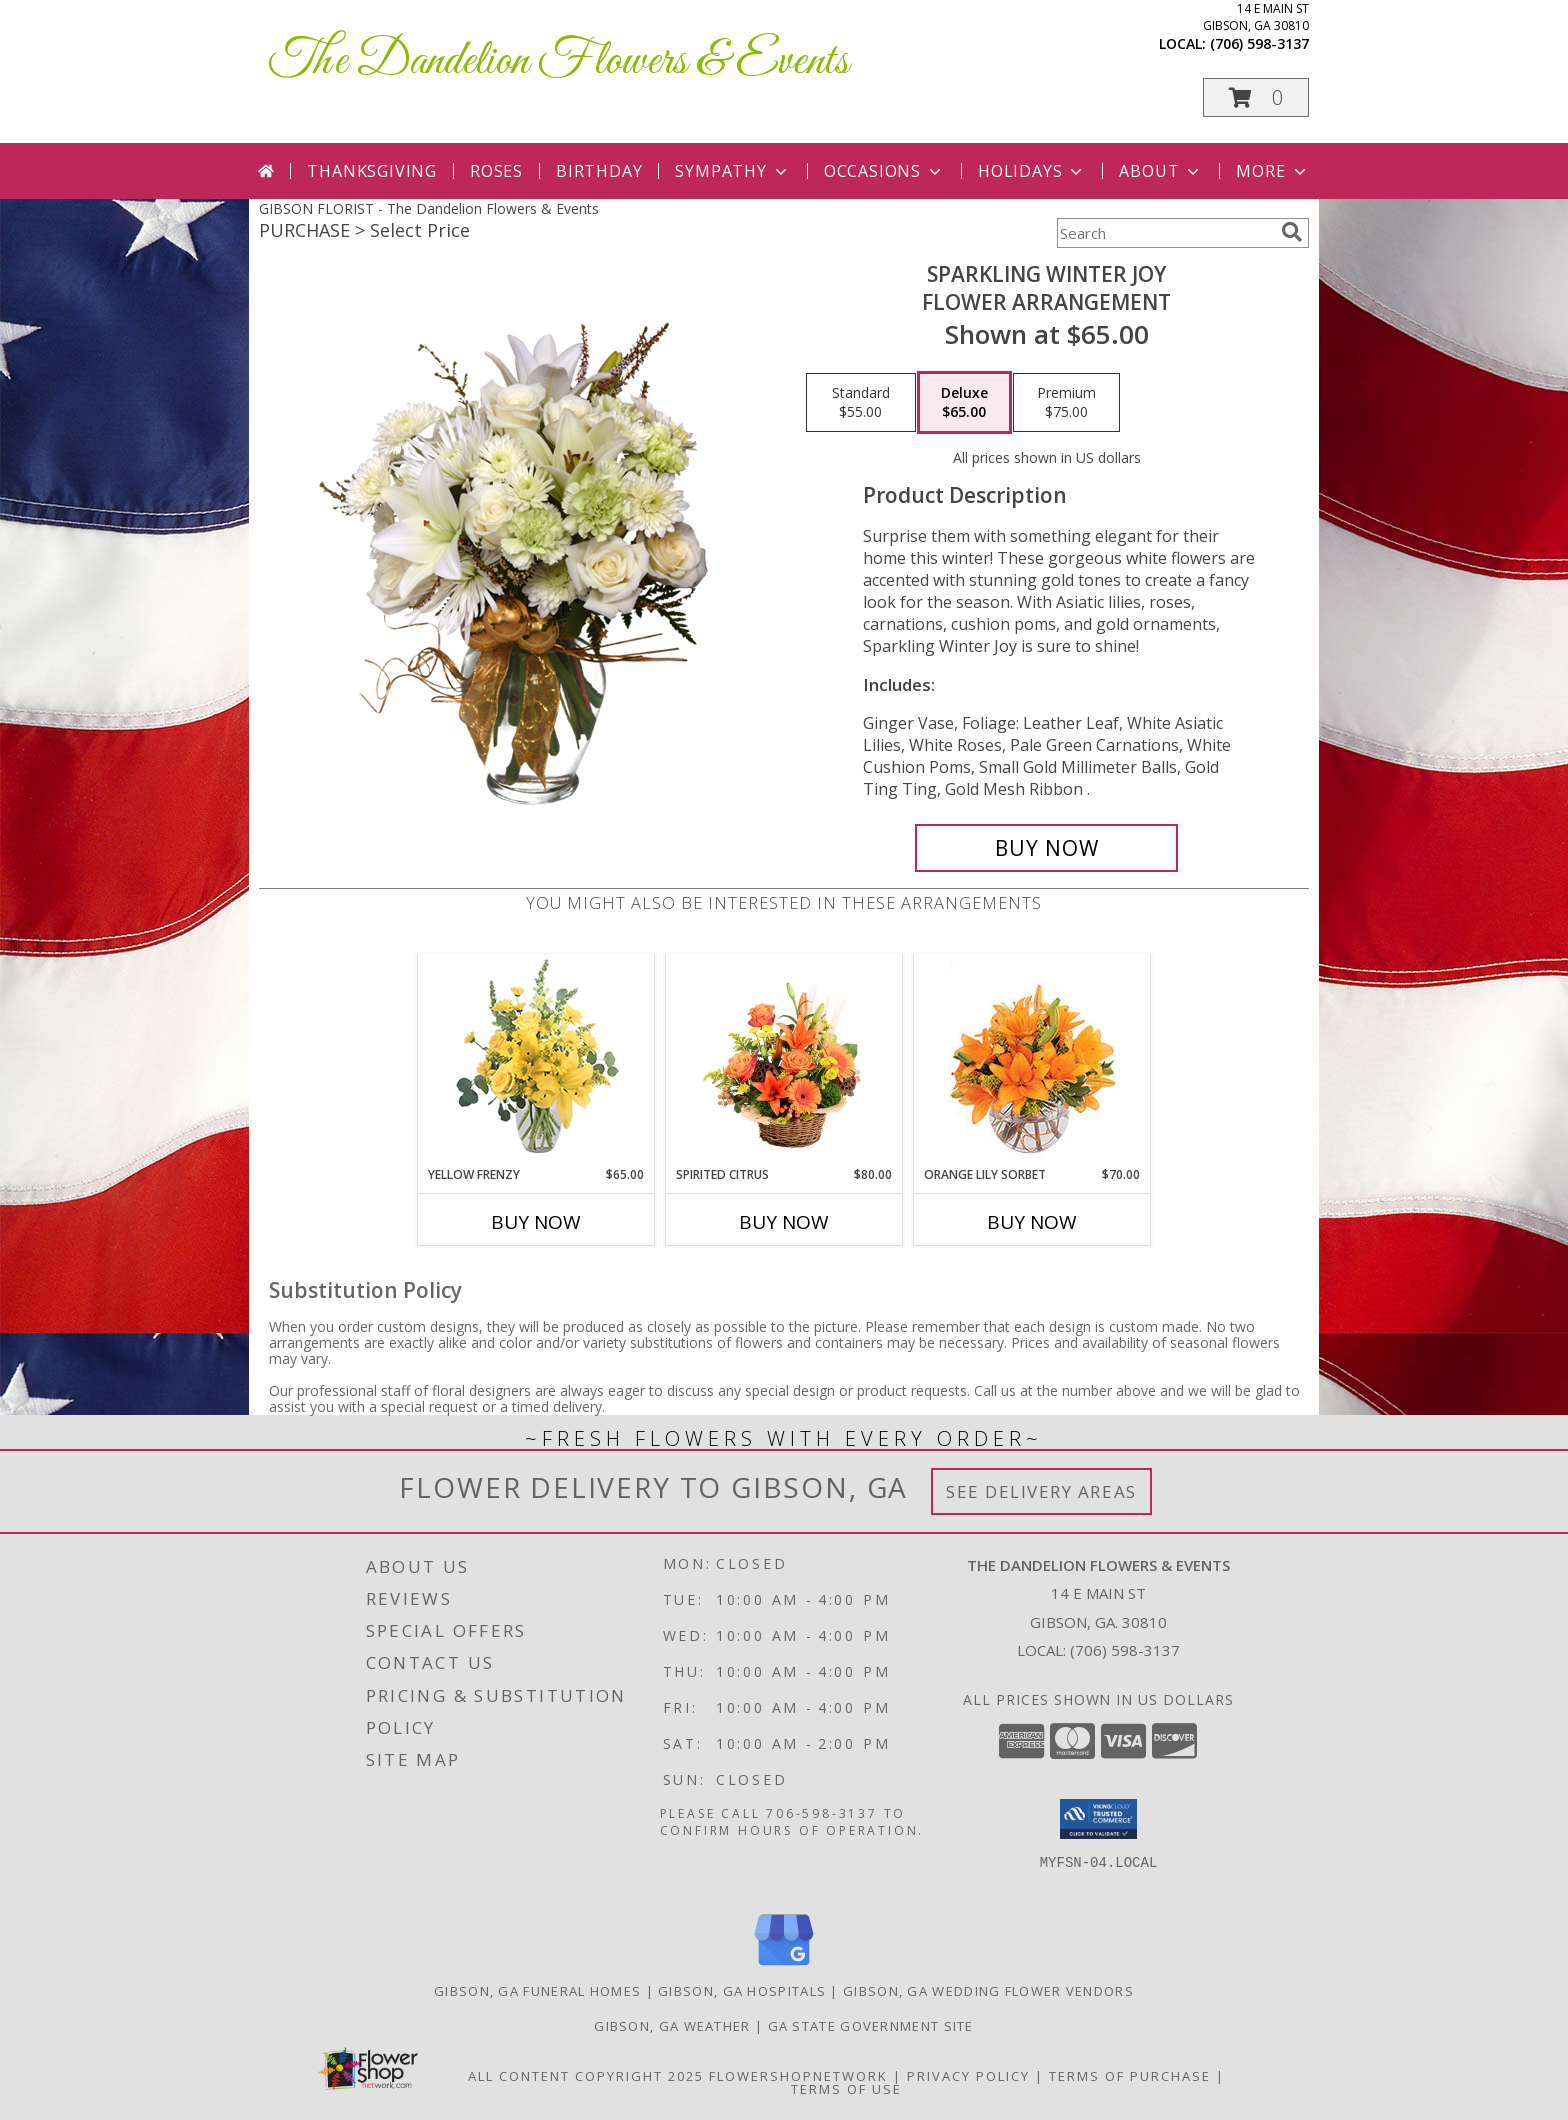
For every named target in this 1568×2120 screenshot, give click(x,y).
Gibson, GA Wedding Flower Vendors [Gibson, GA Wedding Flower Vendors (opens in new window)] (988, 1991)
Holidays (1032, 171)
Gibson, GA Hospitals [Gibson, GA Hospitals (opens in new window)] (742, 1991)
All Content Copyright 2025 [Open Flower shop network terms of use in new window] (586, 2076)
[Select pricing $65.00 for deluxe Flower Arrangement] (964, 403)
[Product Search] (1165, 233)
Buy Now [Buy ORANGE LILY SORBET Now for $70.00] (1032, 1222)
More (1272, 171)
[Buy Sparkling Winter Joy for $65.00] (1046, 848)
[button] (1256, 97)
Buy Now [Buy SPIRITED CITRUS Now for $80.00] (784, 1222)
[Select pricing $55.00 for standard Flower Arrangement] (861, 403)
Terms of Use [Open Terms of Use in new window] (846, 2089)
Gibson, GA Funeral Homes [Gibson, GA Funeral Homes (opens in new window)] (537, 1991)
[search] (1292, 232)
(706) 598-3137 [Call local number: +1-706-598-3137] (1259, 43)
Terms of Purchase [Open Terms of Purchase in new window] (1130, 2076)
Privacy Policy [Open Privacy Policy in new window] (968, 2076)
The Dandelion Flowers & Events (559, 61)
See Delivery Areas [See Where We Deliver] (1041, 1491)
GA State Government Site (871, 2026)
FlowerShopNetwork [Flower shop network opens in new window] (798, 2076)
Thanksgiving (372, 171)
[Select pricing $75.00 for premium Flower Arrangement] (1066, 403)
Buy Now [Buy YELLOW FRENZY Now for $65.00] (536, 1222)
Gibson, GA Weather (672, 2026)
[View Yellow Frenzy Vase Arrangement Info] (536, 1060)
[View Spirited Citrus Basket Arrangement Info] (784, 1060)
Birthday (599, 171)
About (1161, 171)
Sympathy (732, 171)
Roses (496, 171)
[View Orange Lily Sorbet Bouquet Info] (1032, 1060)
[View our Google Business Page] (784, 1966)
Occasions (884, 171)
